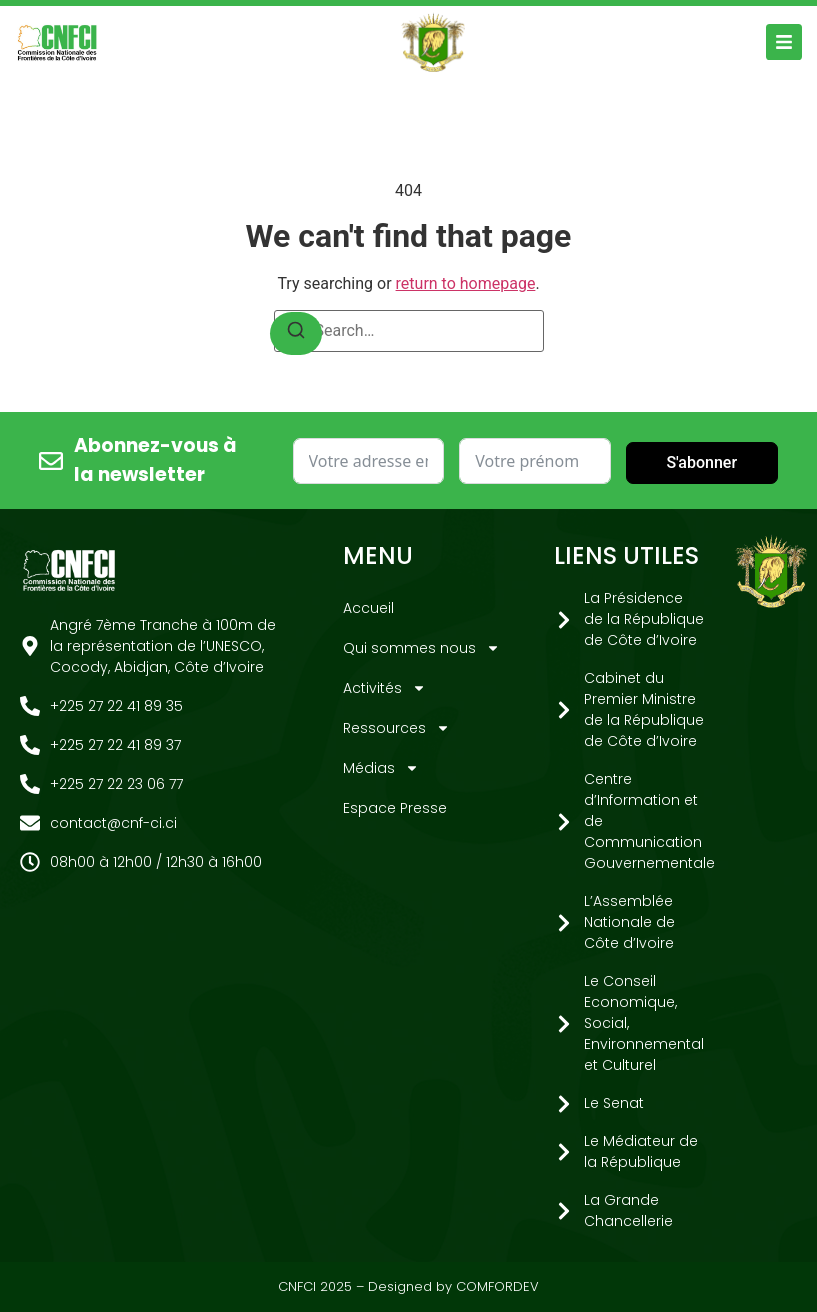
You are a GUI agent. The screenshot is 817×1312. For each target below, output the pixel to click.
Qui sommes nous (421, 648)
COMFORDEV (497, 1286)
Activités (384, 688)
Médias (381, 768)
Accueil (368, 608)
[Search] (296, 333)
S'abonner (701, 462)
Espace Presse (395, 808)
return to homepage (466, 283)
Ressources (396, 728)
